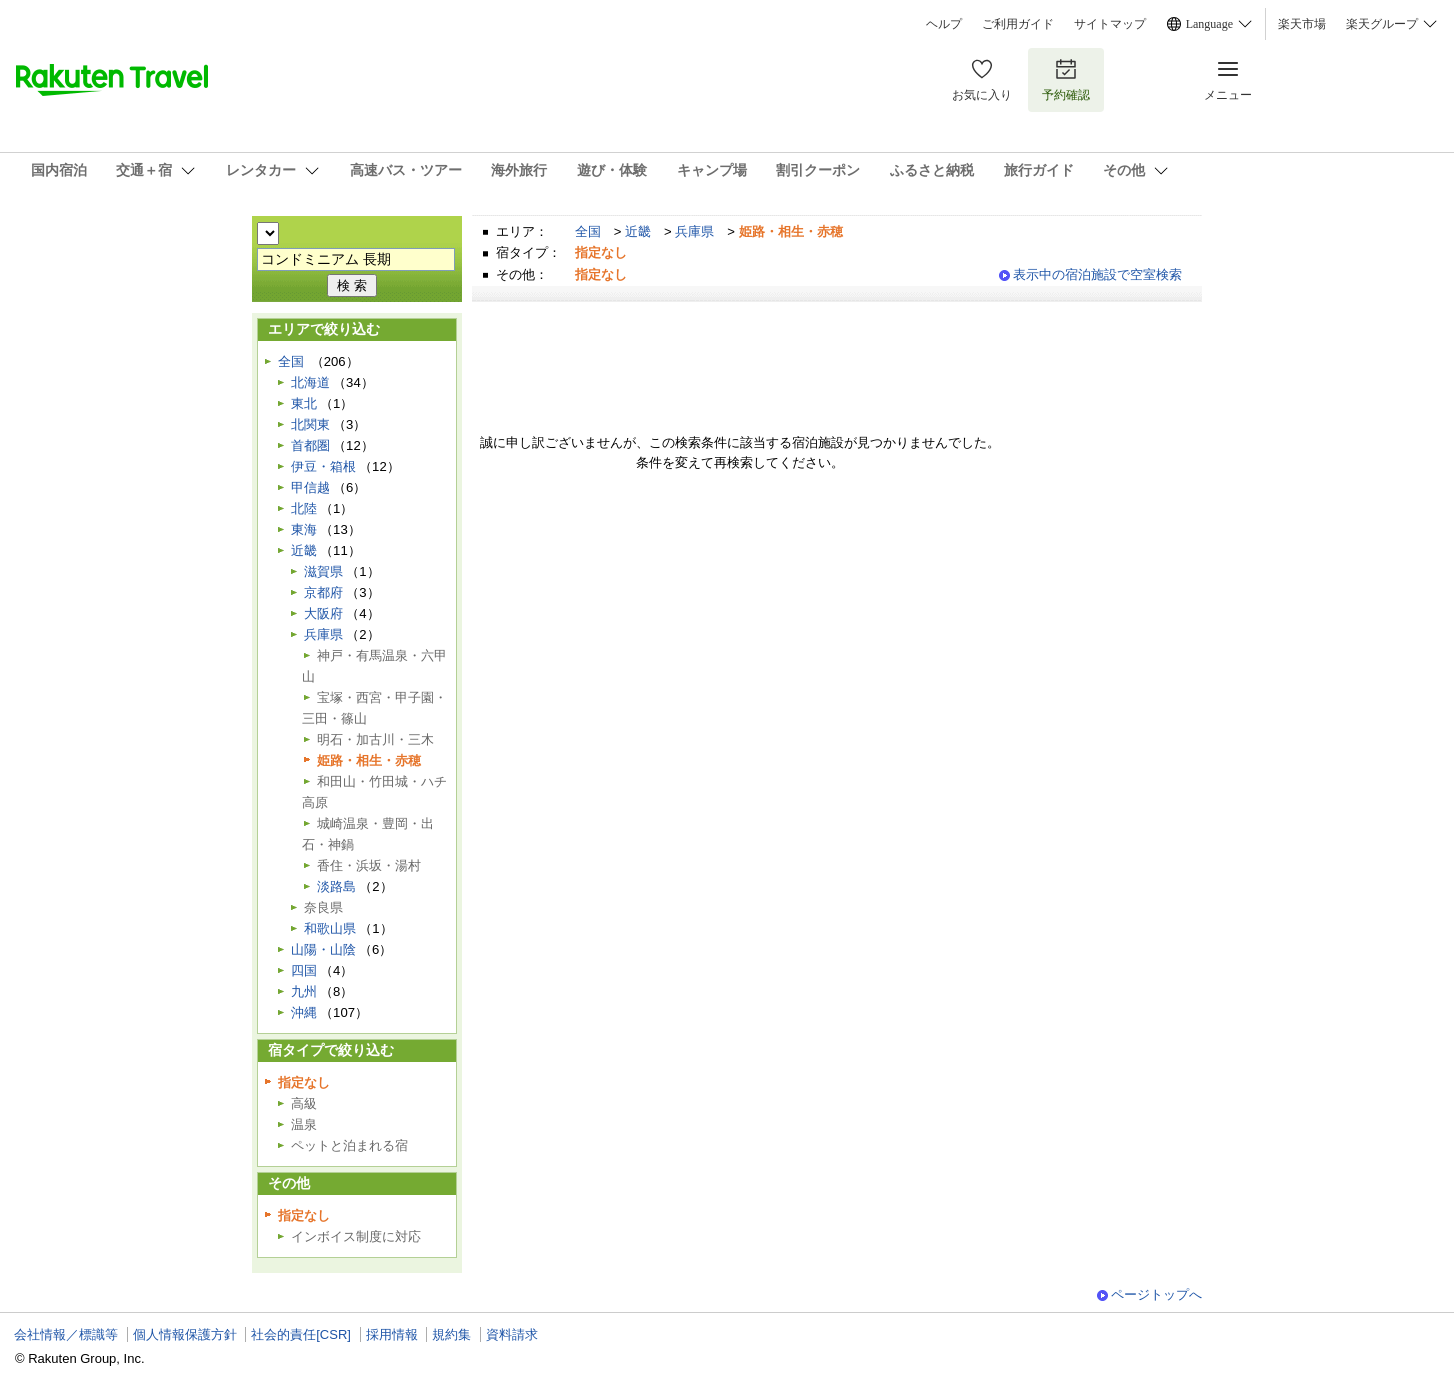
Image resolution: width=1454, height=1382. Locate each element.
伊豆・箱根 (323, 466)
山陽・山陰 (323, 949)
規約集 (451, 1334)
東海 (304, 529)
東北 (304, 403)
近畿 (638, 231)
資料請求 (512, 1334)
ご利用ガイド (1018, 24)
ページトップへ (1156, 1294)
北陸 (304, 508)
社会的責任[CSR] (301, 1334)
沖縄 (304, 1012)
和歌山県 (330, 928)
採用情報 (392, 1334)
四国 (304, 970)
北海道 (310, 382)
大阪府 (323, 613)
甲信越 (310, 487)
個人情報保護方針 (185, 1334)
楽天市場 (1302, 24)
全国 (588, 231)
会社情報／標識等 (66, 1334)
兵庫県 (694, 231)
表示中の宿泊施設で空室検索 (1097, 274)
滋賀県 (323, 571)
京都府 (323, 592)
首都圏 (310, 445)
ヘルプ (944, 24)
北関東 (310, 424)
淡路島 (336, 886)
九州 (304, 991)
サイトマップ (1110, 24)
